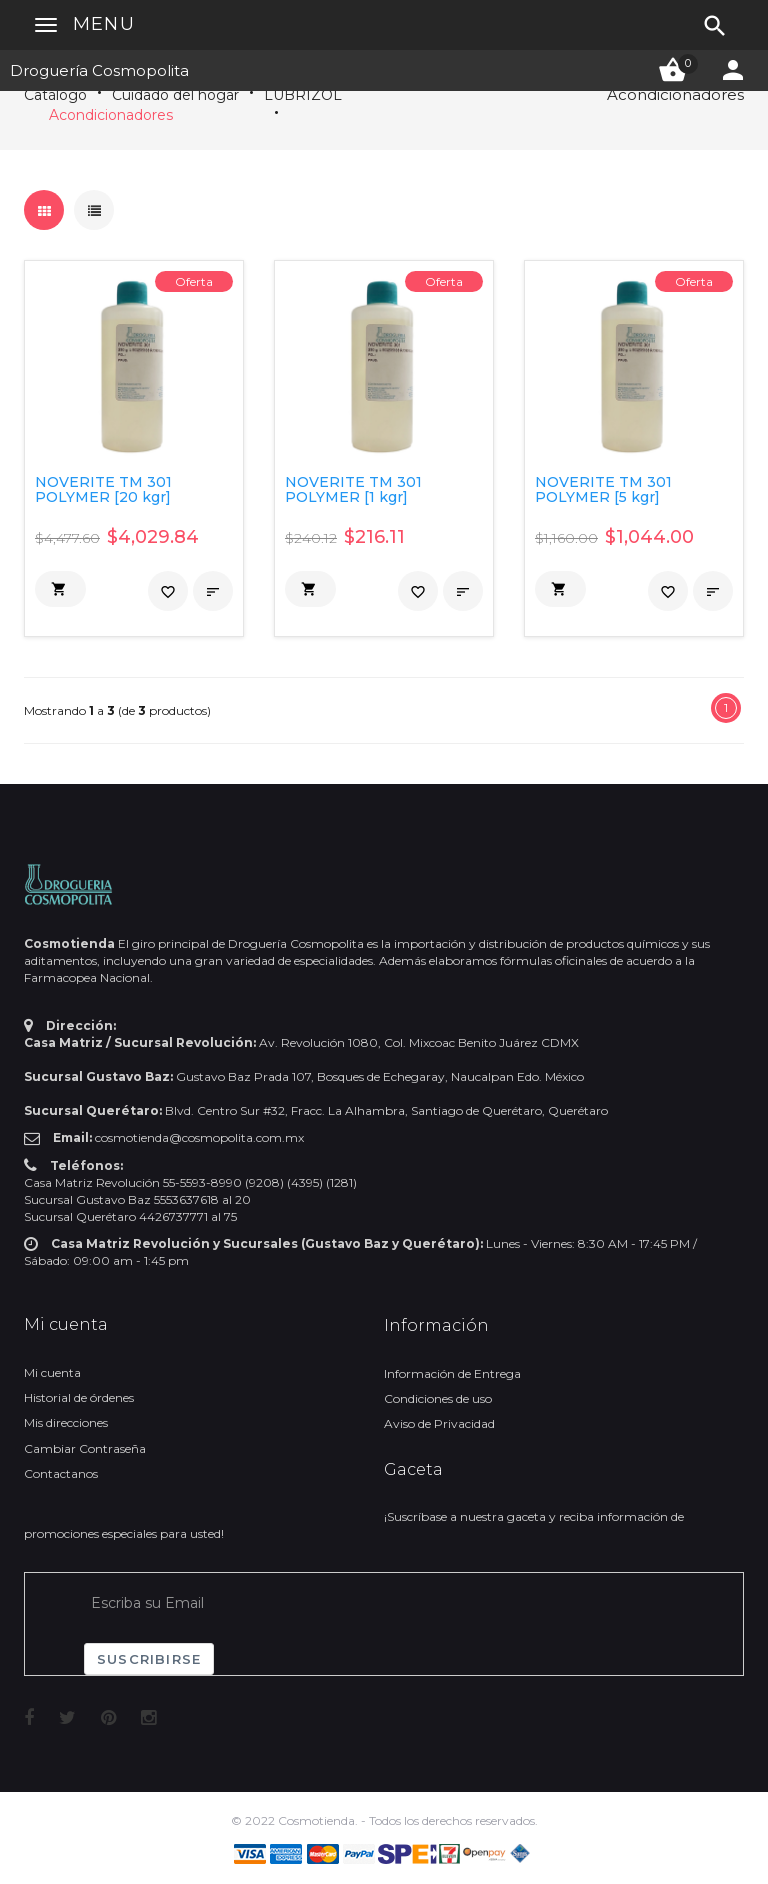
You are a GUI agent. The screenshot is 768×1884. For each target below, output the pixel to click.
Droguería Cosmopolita (99, 70)
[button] (60, 589)
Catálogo (55, 95)
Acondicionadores (111, 115)
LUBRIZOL (303, 95)
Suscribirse (149, 1659)
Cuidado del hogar (175, 95)
